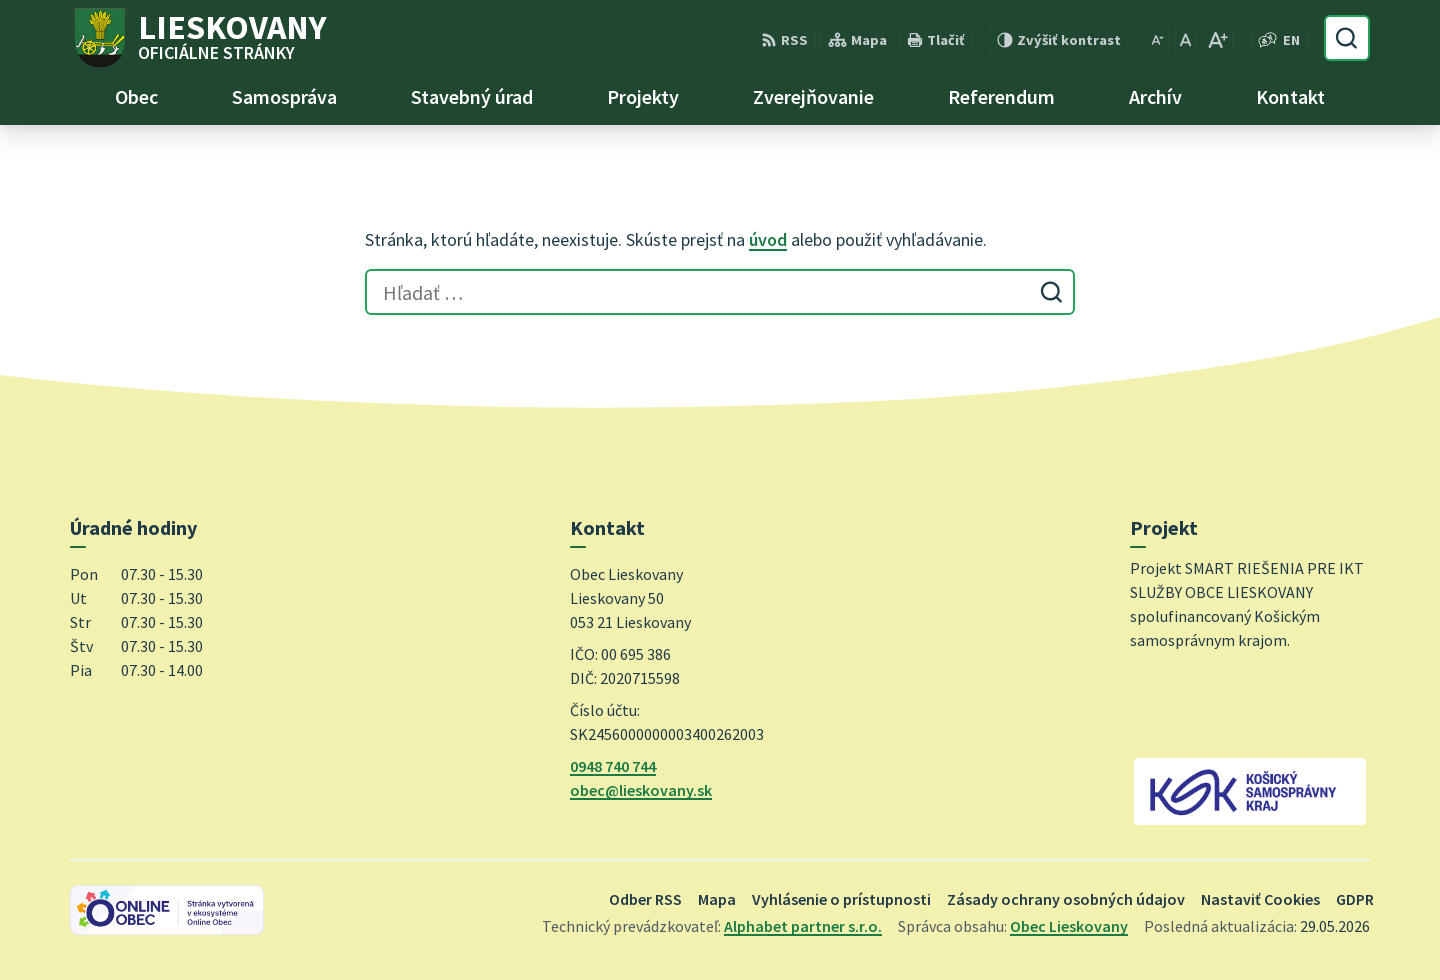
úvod (768, 239)
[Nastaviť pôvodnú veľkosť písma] (1185, 40)
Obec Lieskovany (1069, 926)
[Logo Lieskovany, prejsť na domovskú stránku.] (198, 38)
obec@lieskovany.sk (641, 790)
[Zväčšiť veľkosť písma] (1217, 40)
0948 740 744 (613, 766)
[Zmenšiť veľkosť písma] (1157, 40)
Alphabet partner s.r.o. (803, 926)
